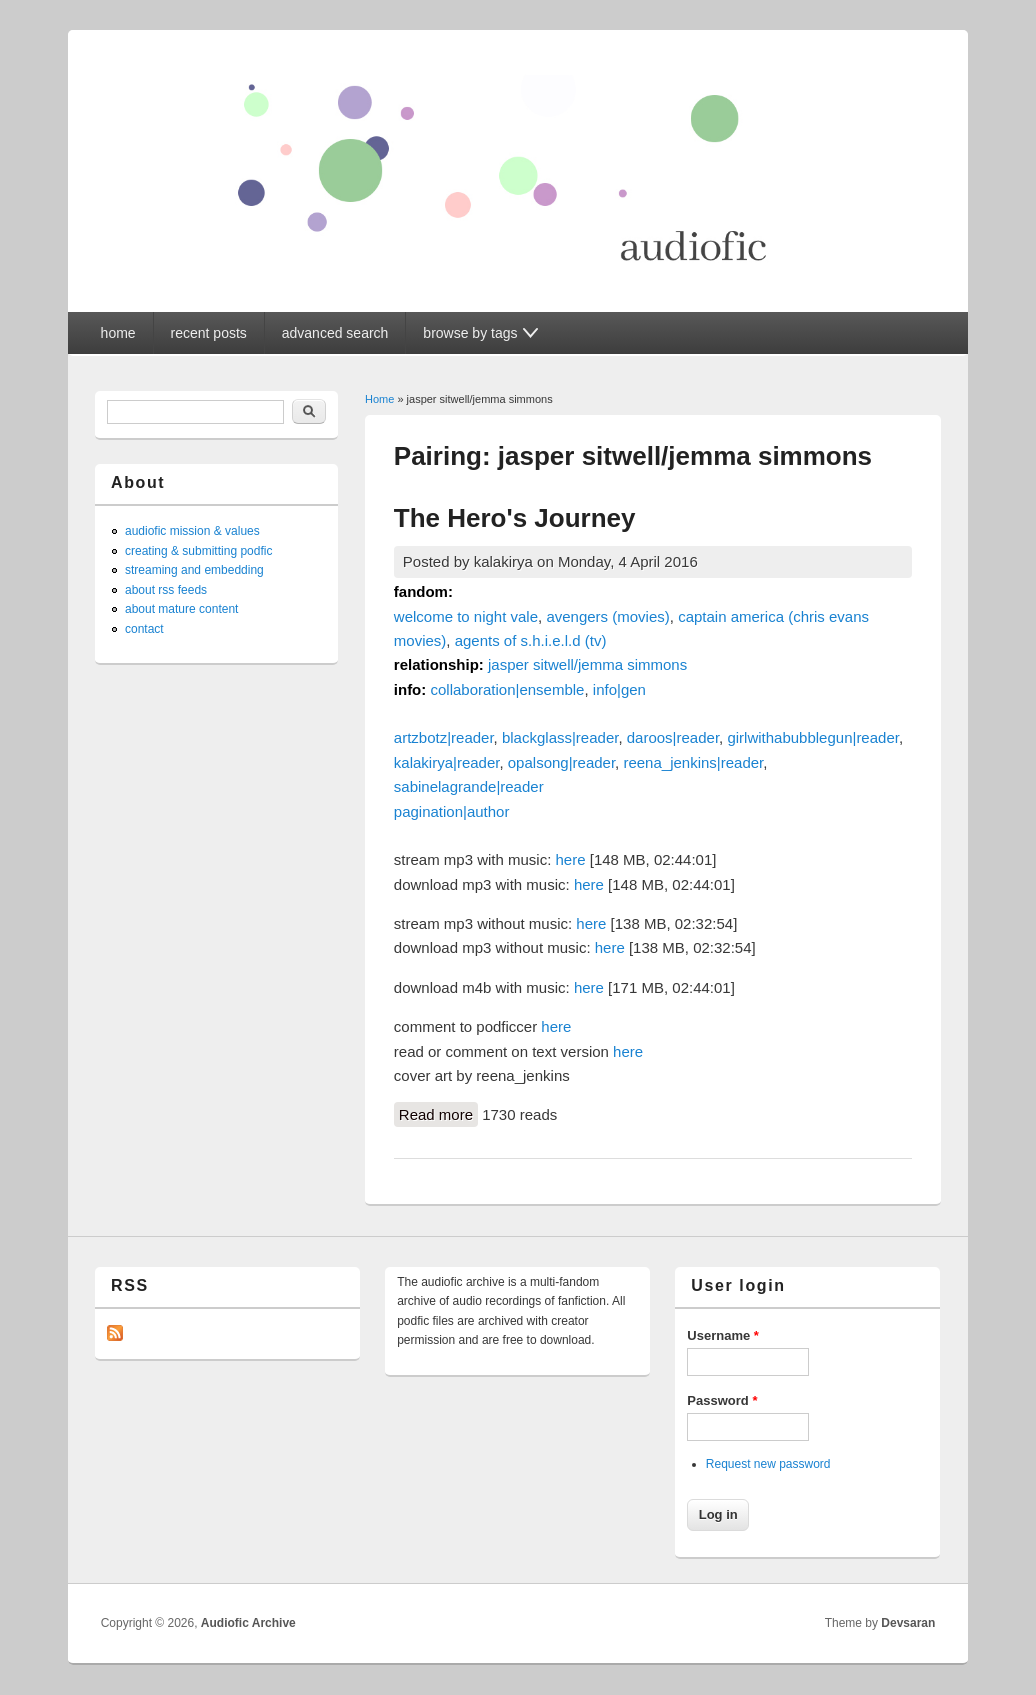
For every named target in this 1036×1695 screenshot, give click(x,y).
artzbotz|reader (444, 737)
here (571, 859)
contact (144, 629)
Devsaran (908, 1623)
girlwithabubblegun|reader (813, 737)
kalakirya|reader (447, 762)
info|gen (619, 689)
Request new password (768, 1464)
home (118, 333)
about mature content (181, 609)
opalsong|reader (561, 762)
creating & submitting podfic (198, 551)
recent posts (209, 333)
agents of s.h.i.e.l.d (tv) (531, 640)
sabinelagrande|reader (469, 786)
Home (379, 399)
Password (722, 1400)
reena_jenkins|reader (693, 762)
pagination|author (452, 811)
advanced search (335, 333)
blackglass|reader (560, 737)
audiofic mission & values (192, 531)
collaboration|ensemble (507, 689)
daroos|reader (673, 737)
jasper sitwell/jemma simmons (587, 664)
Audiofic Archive (248, 1623)
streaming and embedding (194, 570)
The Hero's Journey (515, 518)
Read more (438, 1113)
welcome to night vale (466, 616)
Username (723, 1335)
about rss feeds (166, 590)
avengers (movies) (607, 616)
